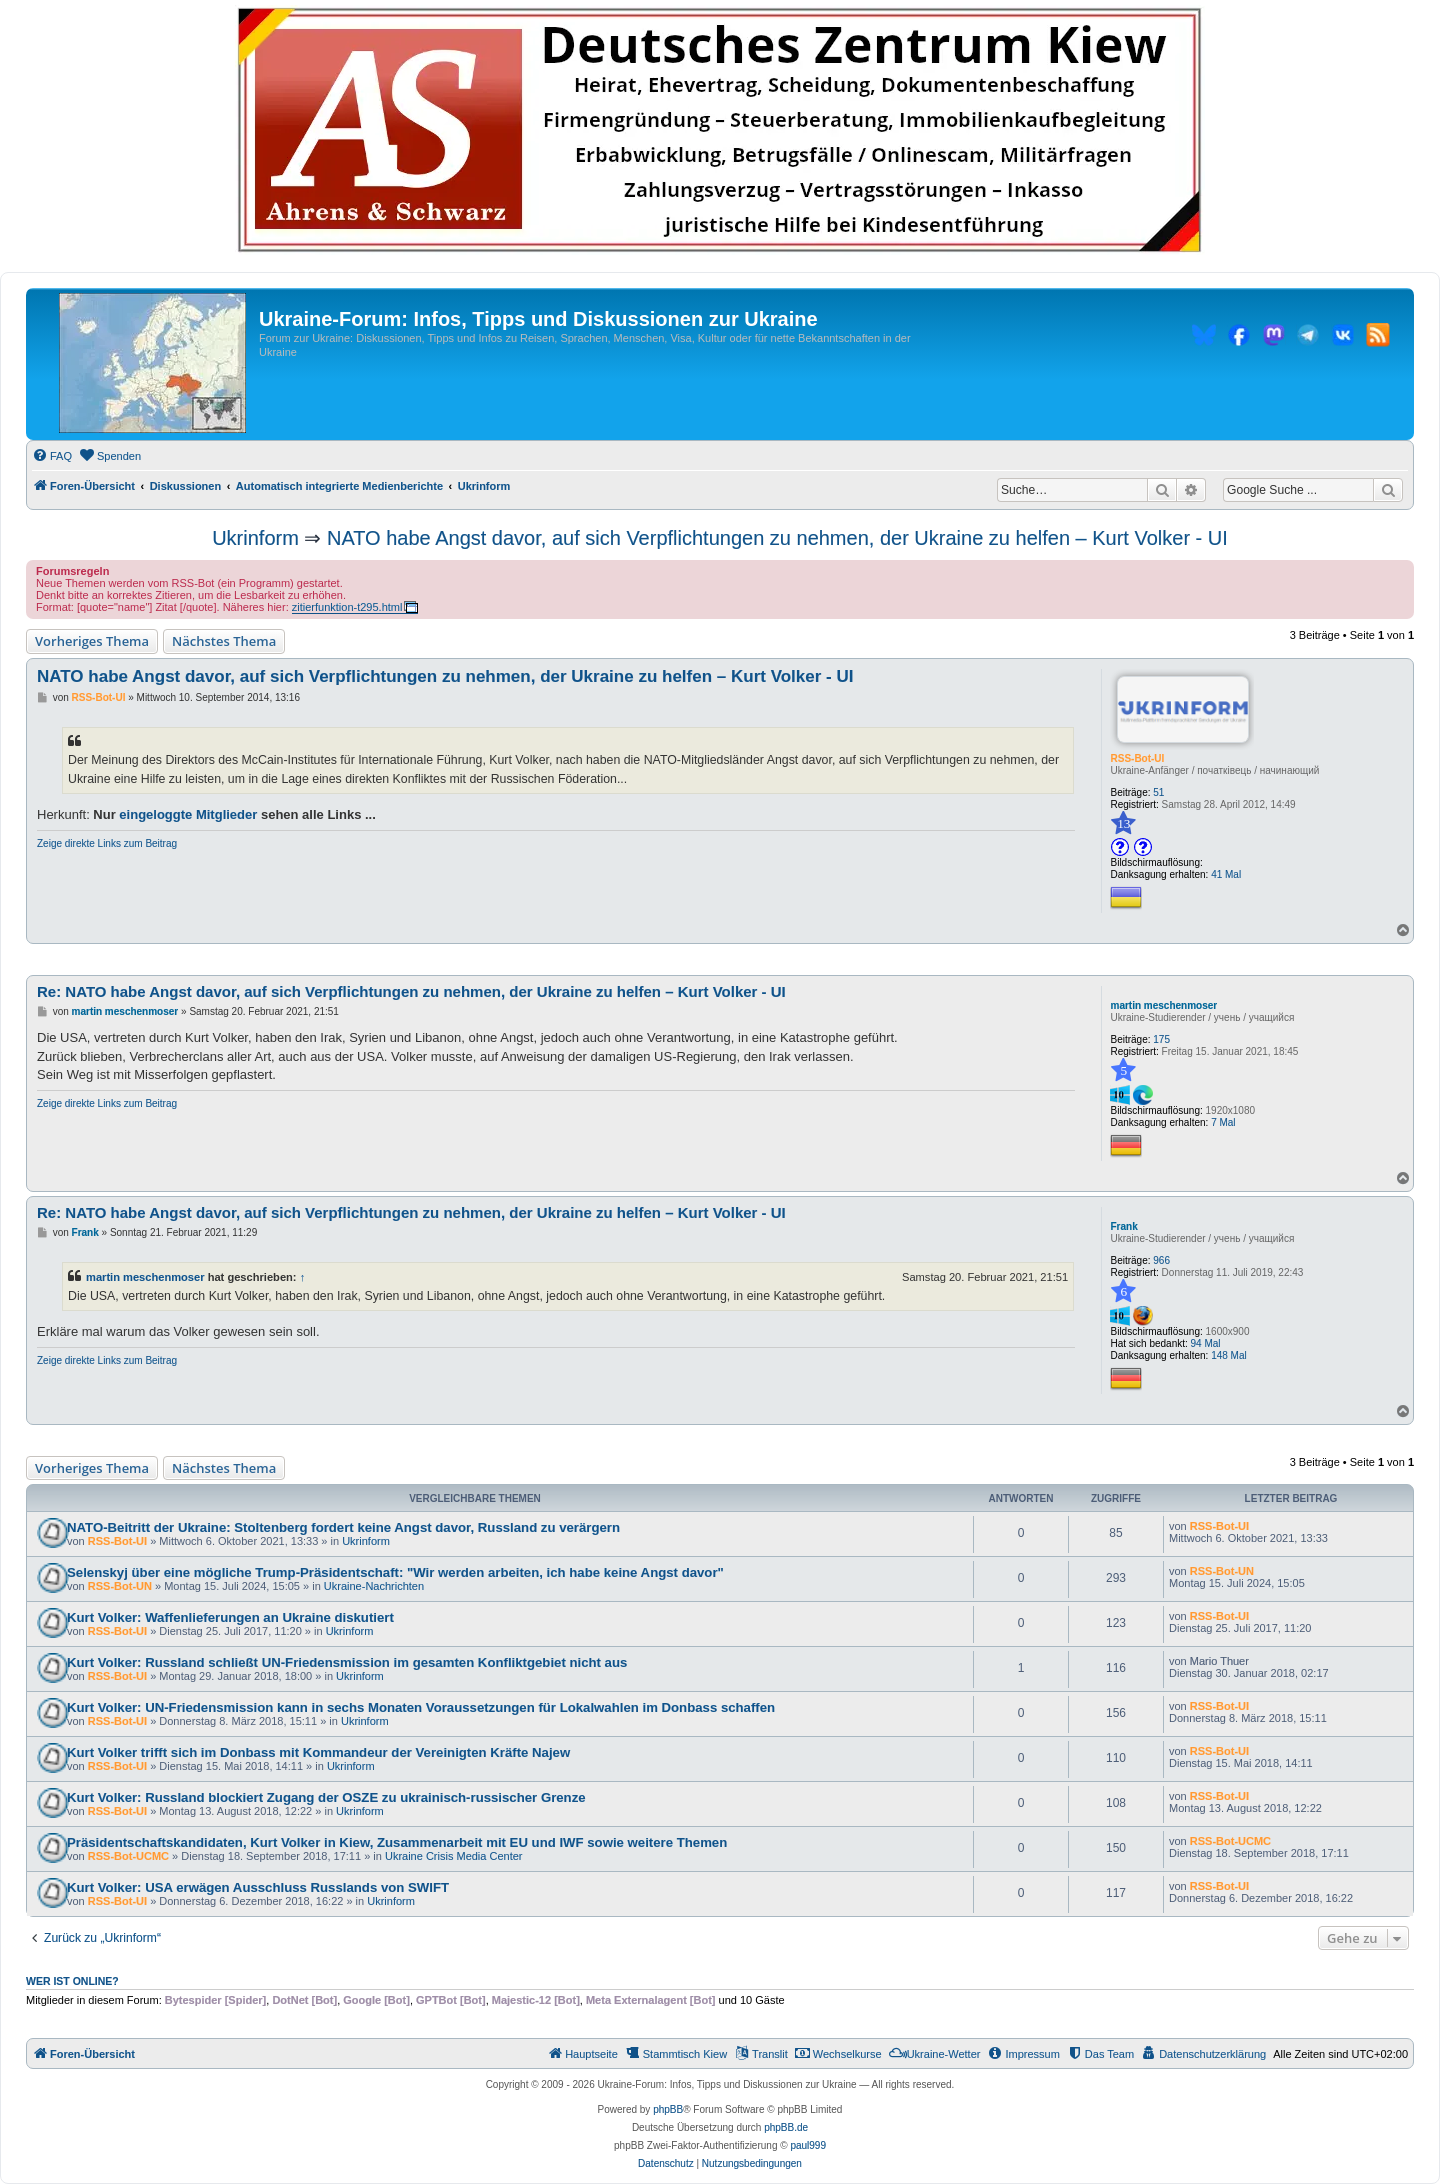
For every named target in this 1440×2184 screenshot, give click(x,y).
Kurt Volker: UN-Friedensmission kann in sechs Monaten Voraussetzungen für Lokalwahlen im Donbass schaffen (421, 1707)
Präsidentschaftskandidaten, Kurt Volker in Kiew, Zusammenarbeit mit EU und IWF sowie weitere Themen (397, 1842)
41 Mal (1226, 874)
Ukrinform (255, 538)
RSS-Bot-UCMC (128, 1856)
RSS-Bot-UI (1137, 758)
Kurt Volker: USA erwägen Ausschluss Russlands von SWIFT (258, 1887)
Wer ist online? (72, 1981)
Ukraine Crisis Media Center (454, 1856)
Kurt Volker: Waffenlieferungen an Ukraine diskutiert (230, 1617)
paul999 (808, 2145)
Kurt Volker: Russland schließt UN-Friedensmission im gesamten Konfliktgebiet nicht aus (347, 1662)
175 (1161, 1039)
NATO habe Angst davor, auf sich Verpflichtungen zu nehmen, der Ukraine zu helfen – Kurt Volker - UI (777, 538)
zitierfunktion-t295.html (347, 607)
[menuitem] (52, 456)
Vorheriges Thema (92, 641)
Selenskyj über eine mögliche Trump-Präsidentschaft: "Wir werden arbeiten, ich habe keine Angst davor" (395, 1572)
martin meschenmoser (1163, 1005)
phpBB (668, 2109)
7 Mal (1223, 1122)
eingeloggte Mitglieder (188, 814)
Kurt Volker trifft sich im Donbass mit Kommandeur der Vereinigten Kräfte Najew (318, 1752)
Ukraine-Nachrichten (374, 1586)
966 (1161, 1260)
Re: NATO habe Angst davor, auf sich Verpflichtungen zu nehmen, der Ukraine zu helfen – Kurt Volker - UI (411, 991)
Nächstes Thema (224, 641)
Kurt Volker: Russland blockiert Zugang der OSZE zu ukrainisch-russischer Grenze (326, 1797)
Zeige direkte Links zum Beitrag (107, 843)
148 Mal (1229, 1355)
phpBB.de (786, 2127)
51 (1158, 792)
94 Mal (1206, 1343)
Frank (1123, 1226)
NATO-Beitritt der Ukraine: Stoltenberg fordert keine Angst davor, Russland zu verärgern (343, 1527)
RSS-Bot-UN (120, 1586)
